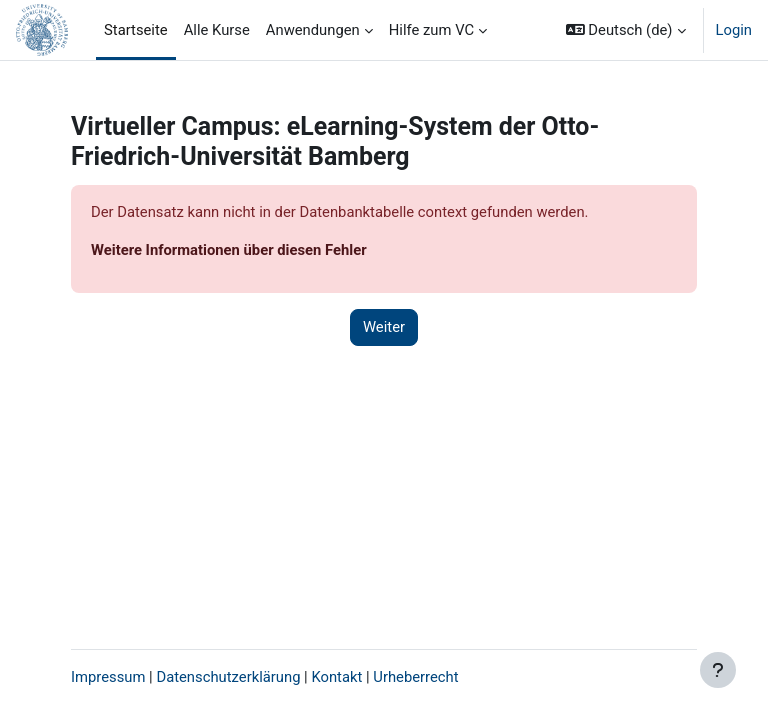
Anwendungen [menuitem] (313, 30)
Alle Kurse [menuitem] (217, 30)
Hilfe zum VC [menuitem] (431, 30)
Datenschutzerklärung (228, 677)
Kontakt (336, 677)
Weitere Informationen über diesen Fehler (229, 250)
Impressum (108, 677)
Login (734, 30)
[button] (626, 30)
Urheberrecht (415, 677)
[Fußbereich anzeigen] (718, 670)
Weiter (384, 327)
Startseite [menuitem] (136, 30)
